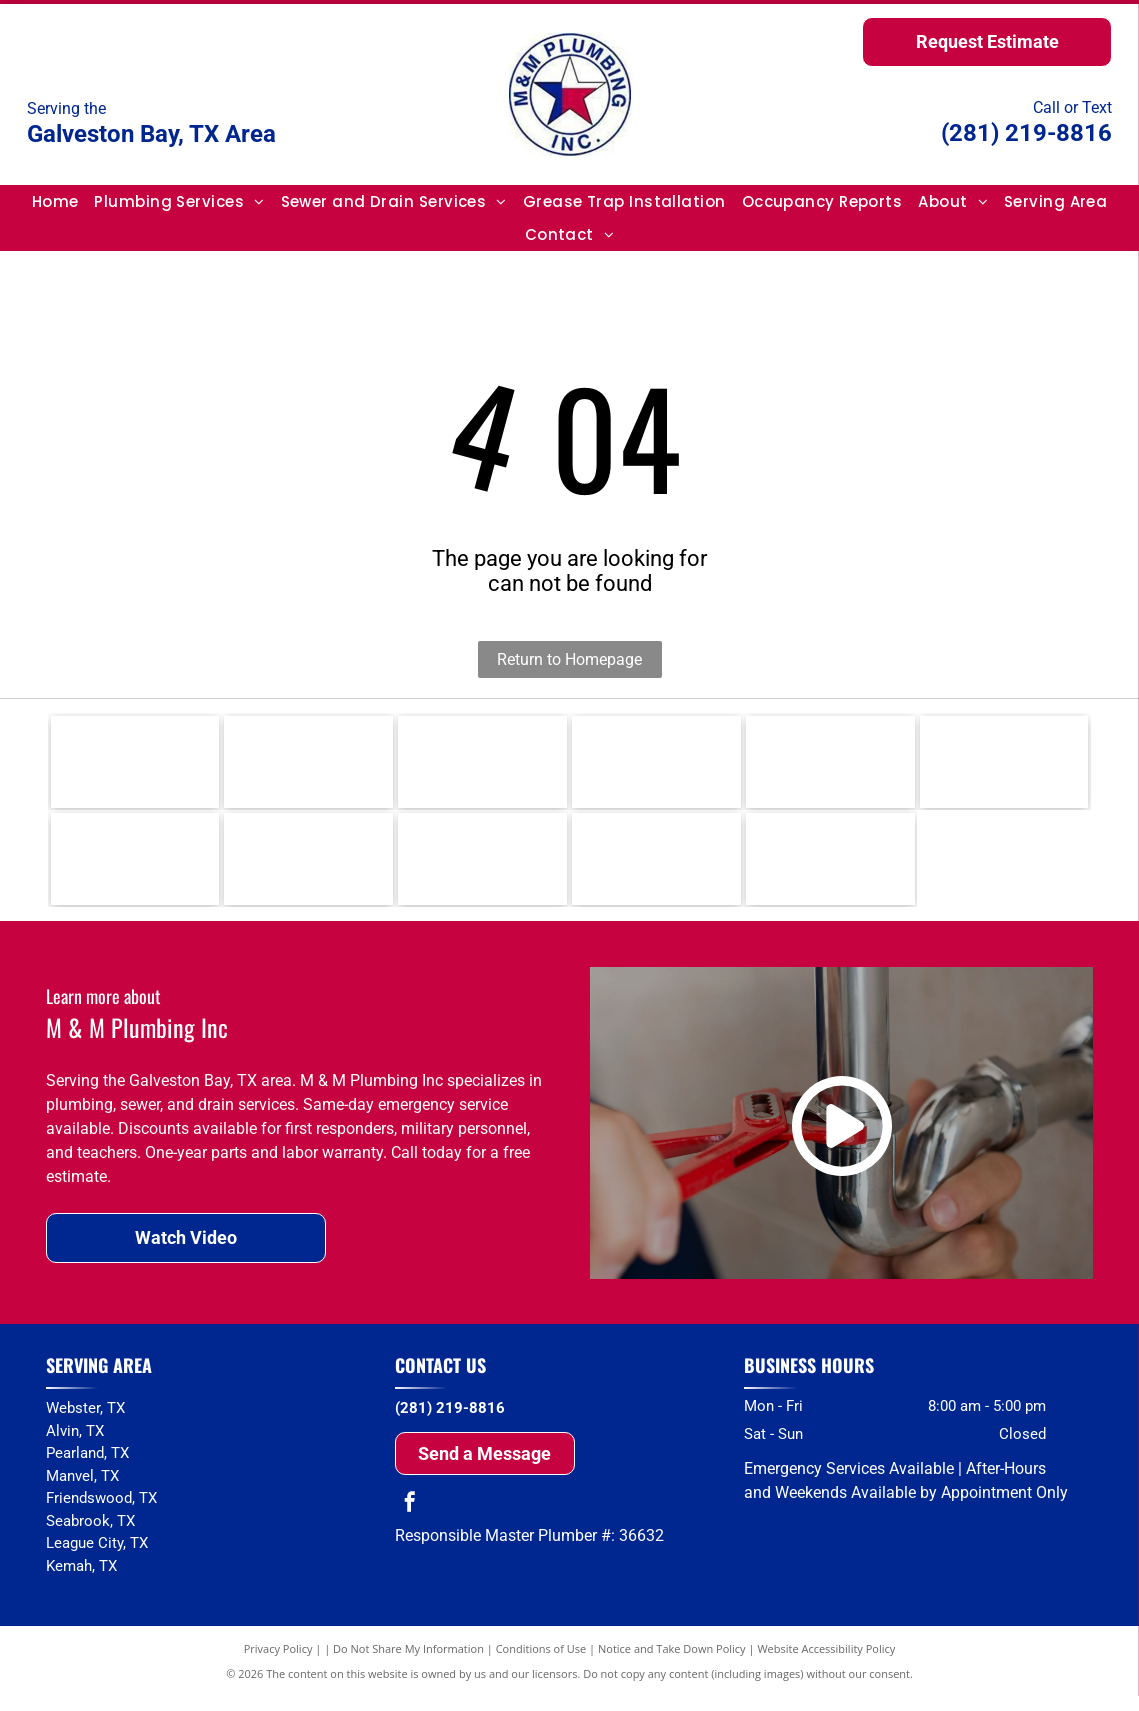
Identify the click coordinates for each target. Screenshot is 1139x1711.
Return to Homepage (569, 659)
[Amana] (830, 871)
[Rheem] (135, 766)
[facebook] (410, 1519)
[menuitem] (55, 201)
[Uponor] (1004, 766)
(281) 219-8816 (1026, 133)
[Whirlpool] (656, 871)
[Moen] (656, 766)
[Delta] (830, 766)
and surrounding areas (120, 1602)
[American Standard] (482, 871)
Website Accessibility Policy (826, 1663)
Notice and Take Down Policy (672, 1663)
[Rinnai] (308, 766)
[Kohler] (482, 766)
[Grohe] (135, 871)
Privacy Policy (278, 1663)
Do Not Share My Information (408, 1663)
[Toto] (308, 871)
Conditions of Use (541, 1663)
